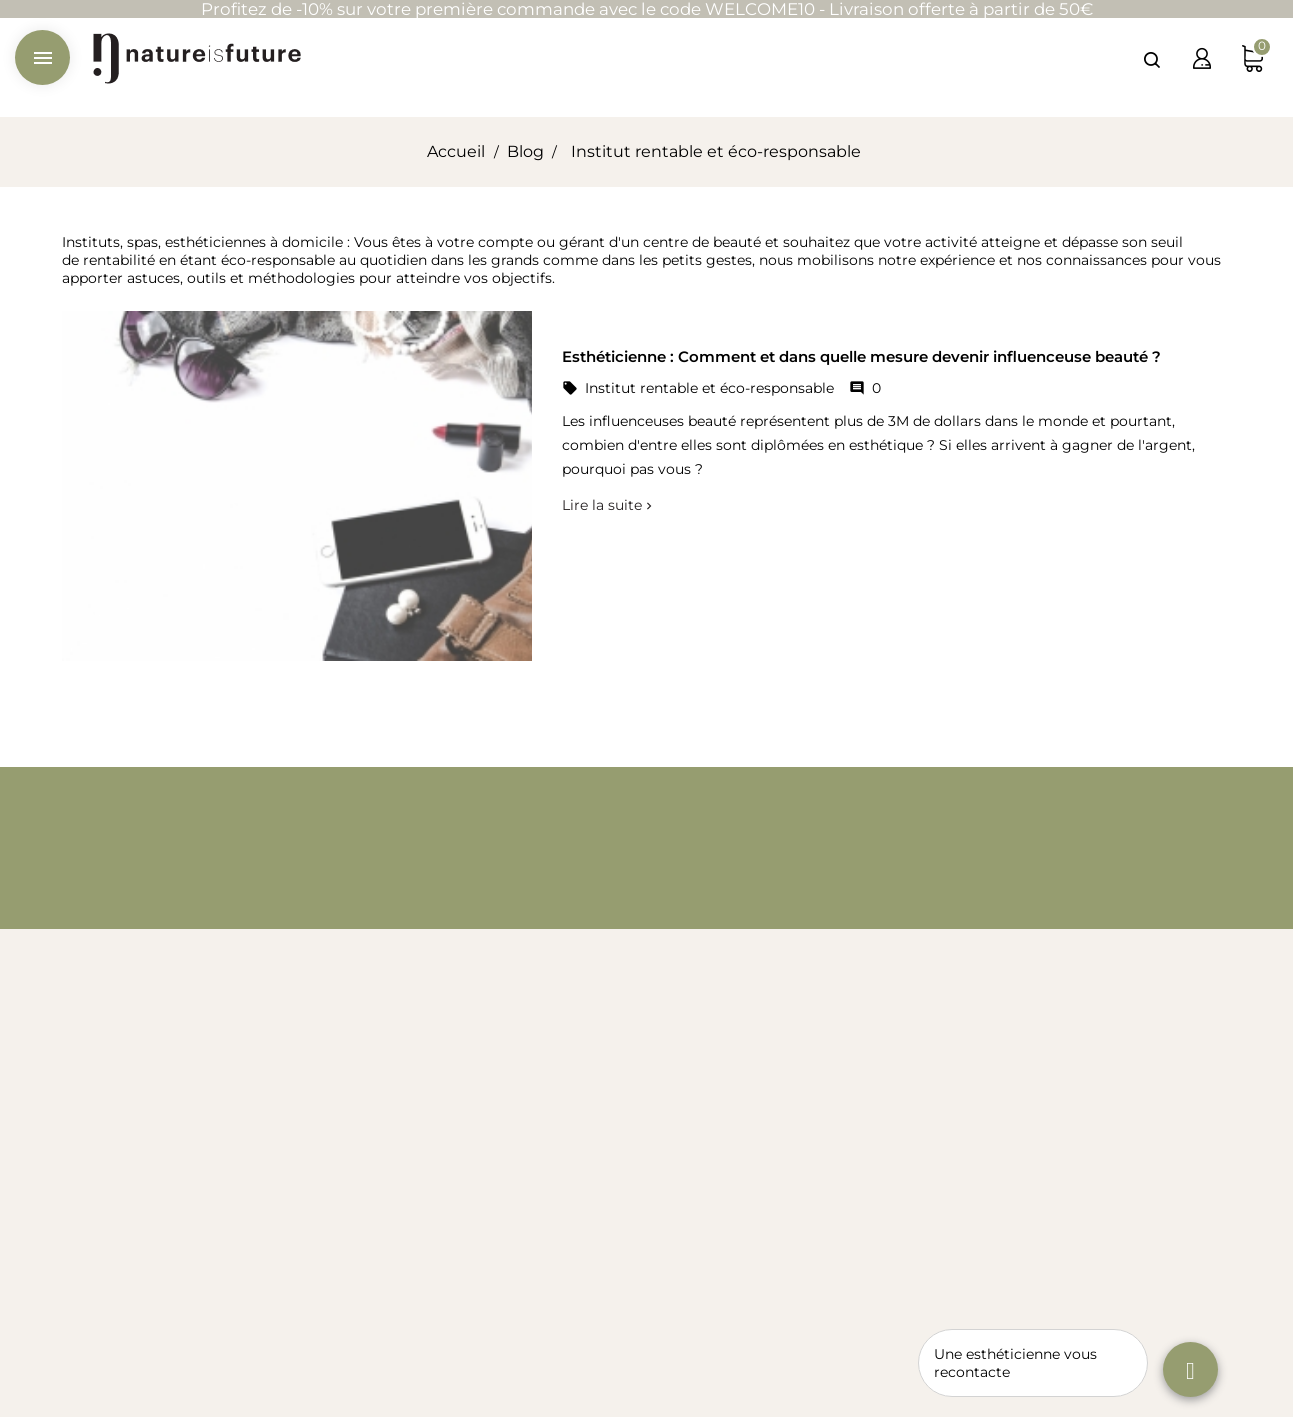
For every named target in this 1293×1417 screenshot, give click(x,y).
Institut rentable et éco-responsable (709, 388)
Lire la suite (602, 505)
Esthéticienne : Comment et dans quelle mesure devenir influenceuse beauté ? (861, 356)
